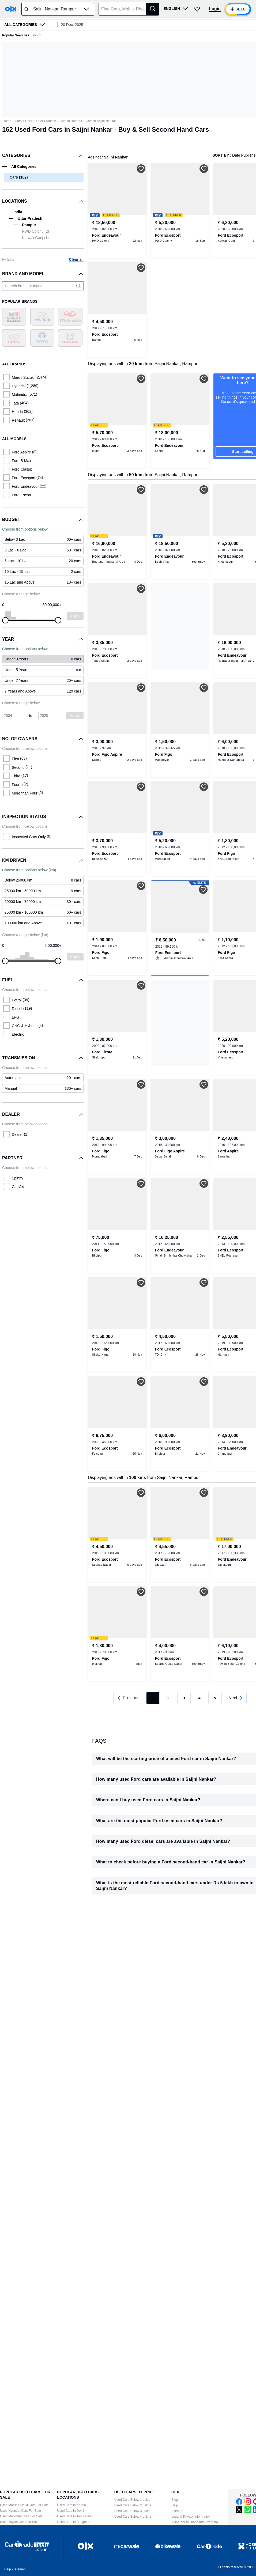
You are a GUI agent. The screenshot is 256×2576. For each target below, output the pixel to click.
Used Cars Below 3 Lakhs (132, 2511)
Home (7, 121)
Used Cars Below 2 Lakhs (132, 2505)
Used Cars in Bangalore (74, 2522)
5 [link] (215, 1698)
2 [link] (168, 1698)
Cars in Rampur (71, 121)
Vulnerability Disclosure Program (194, 2522)
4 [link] (199, 1698)
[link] (43, 659)
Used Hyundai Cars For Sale (20, 2511)
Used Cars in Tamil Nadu (75, 2516)
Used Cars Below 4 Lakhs (132, 2516)
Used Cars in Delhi (70, 2511)
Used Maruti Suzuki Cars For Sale (24, 2505)
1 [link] (153, 1698)
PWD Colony (35, 231)
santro (36, 35)
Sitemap (177, 2511)
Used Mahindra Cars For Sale (21, 2516)
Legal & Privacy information (190, 2516)
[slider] (5, 620)
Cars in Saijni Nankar (101, 121)
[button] (86, 9)
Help (174, 2505)
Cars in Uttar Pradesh (40, 121)
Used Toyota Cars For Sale (19, 2522)
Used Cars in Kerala (71, 2505)
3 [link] (184, 1698)
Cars (18, 121)
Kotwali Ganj (35, 238)
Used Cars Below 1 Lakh (132, 2500)
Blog (174, 2500)
